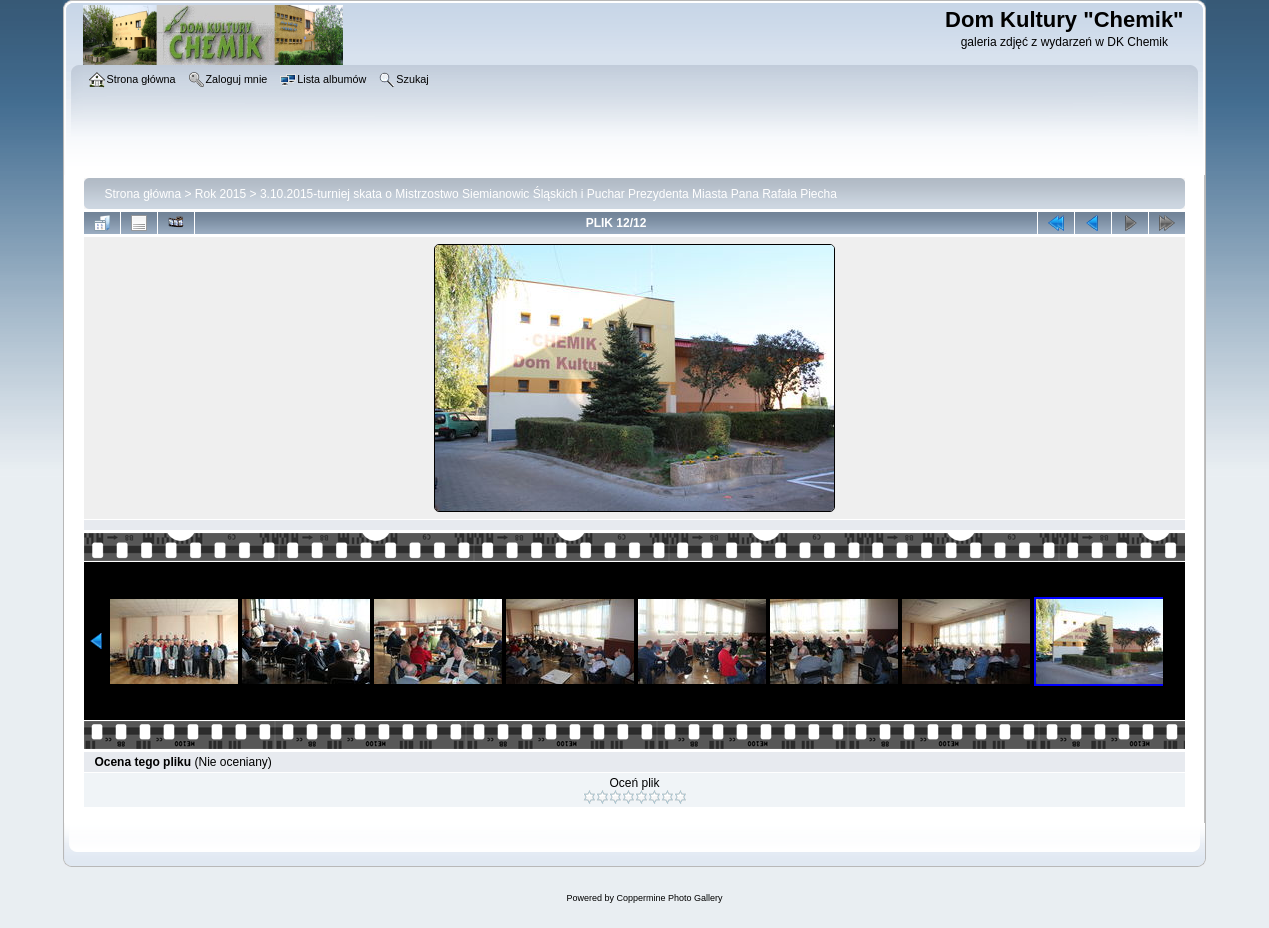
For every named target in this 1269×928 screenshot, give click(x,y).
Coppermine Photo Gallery (669, 898)
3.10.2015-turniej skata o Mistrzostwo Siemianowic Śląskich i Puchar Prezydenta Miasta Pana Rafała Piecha (548, 194)
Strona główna (142, 194)
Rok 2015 (220, 194)
